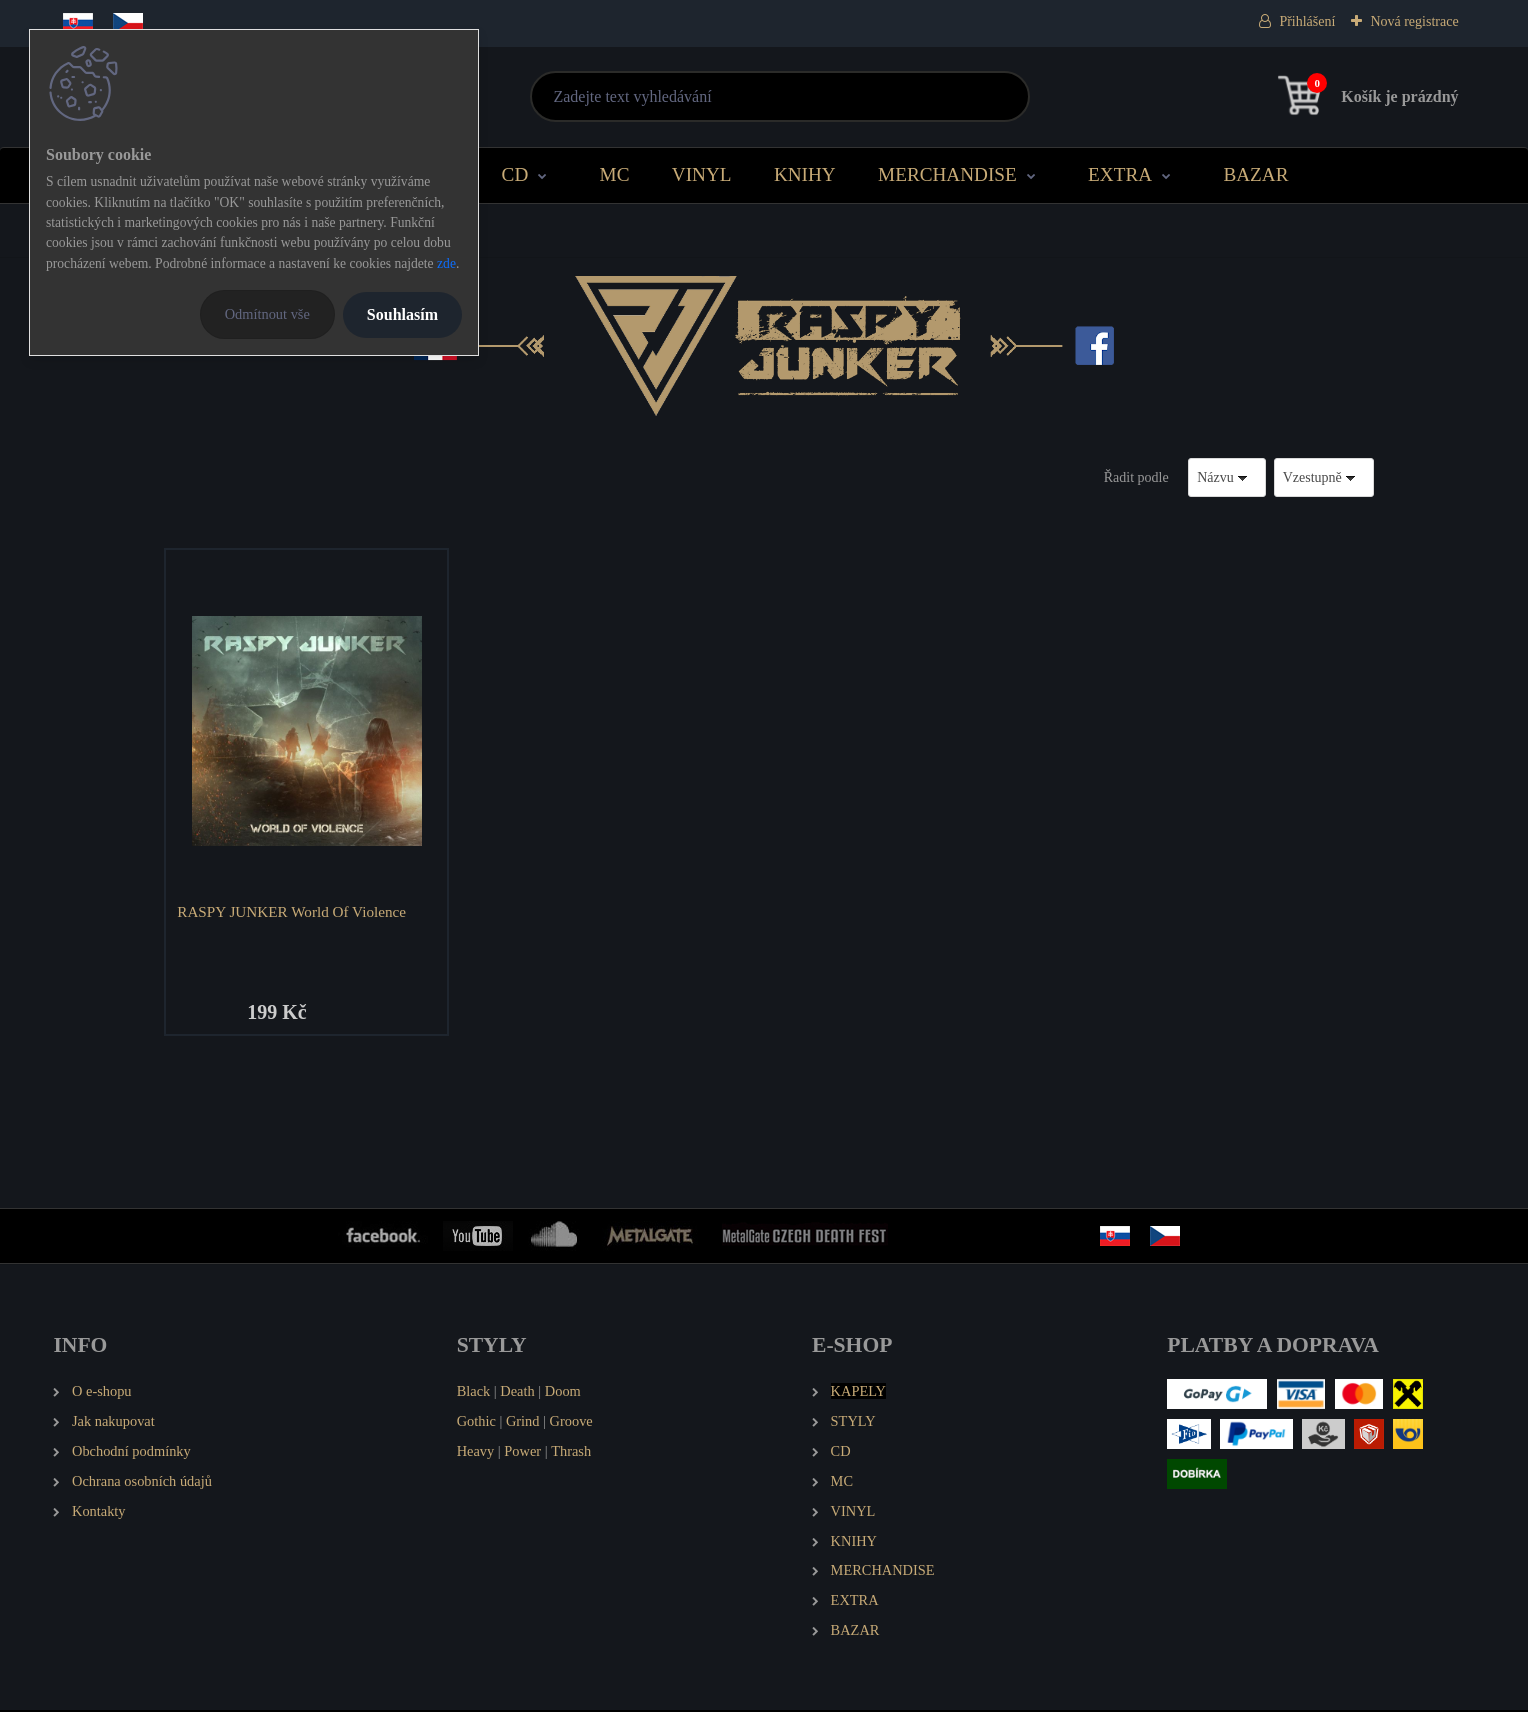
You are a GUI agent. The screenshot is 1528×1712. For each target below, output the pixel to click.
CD (515, 174)
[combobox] (1227, 477)
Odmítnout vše (267, 314)
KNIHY (805, 174)
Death (517, 1393)
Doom (563, 1393)
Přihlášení (1307, 21)
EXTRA (1120, 174)
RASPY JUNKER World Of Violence (293, 911)
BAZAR (1255, 174)
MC (615, 174)
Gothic (476, 1423)
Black (474, 1393)
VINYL (702, 174)
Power (522, 1452)
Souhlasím (402, 314)
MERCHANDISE (947, 174)
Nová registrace (1414, 21)
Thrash (571, 1452)
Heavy (476, 1452)
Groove (571, 1423)
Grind (523, 1423)
